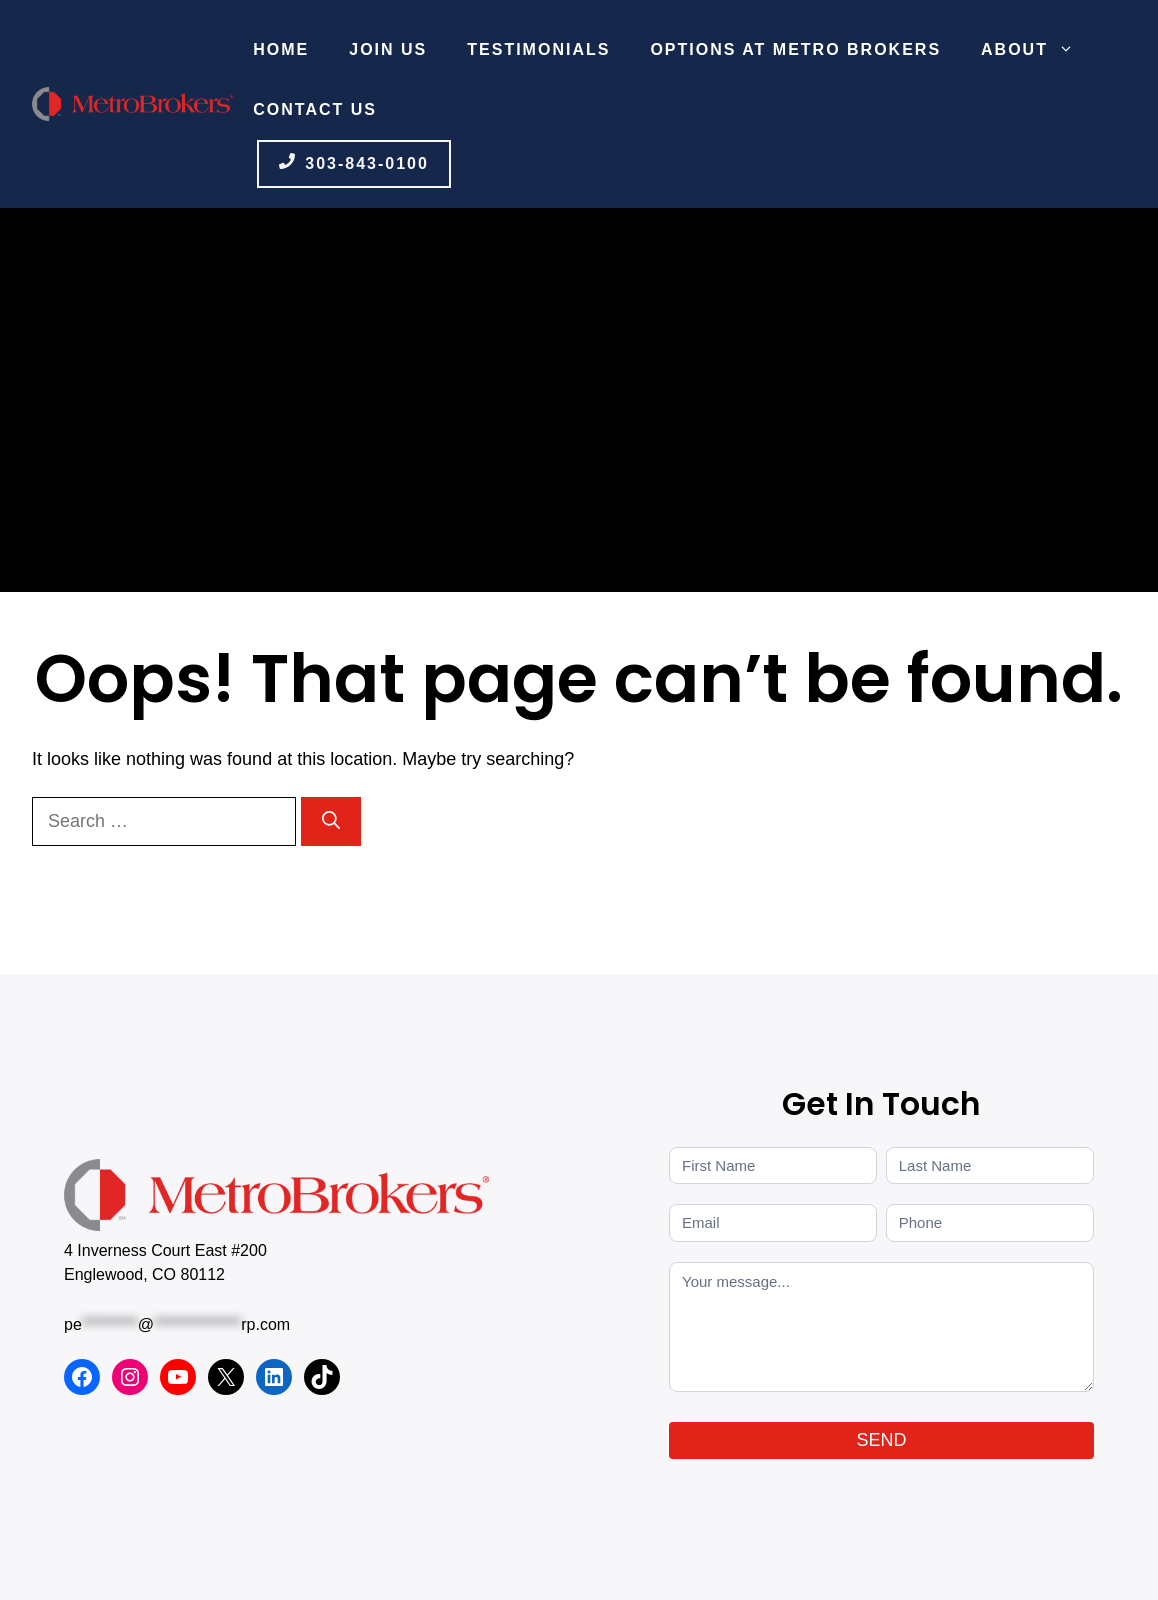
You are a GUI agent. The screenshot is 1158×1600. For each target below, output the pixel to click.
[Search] (331, 821)
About (1037, 50)
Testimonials (538, 49)
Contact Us (315, 109)
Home (281, 49)
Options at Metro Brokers (795, 49)
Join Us (388, 49)
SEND (881, 1440)
